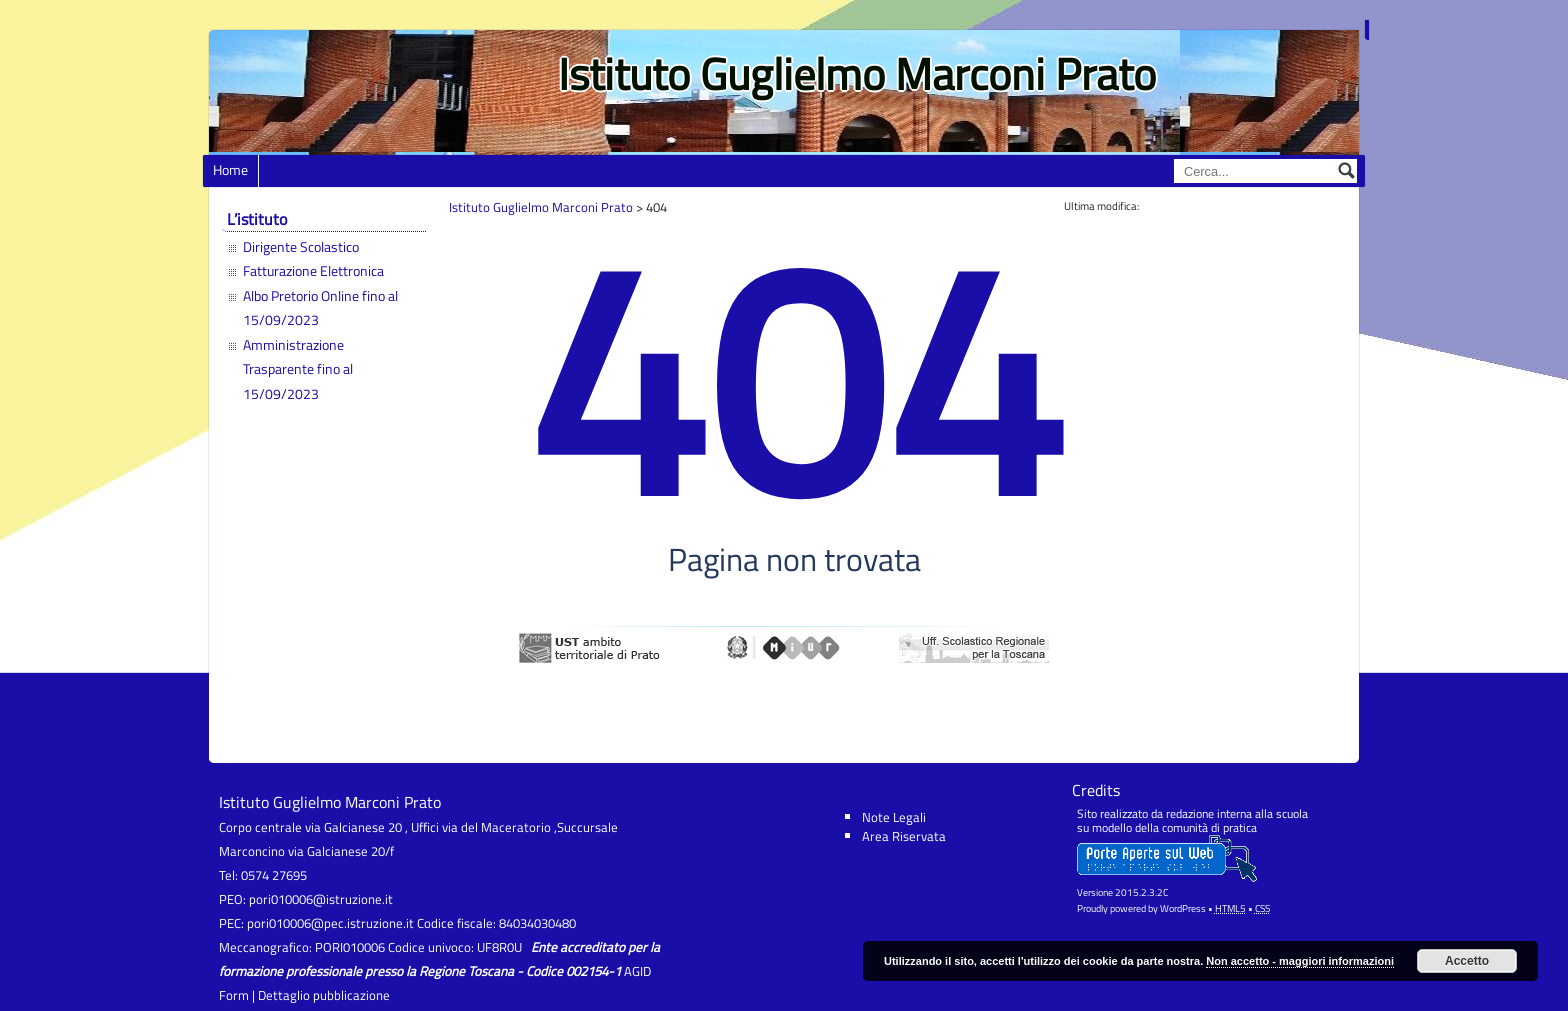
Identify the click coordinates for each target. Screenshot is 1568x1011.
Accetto (1467, 961)
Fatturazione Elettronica (313, 271)
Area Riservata (904, 836)
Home (230, 170)
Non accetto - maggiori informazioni (1300, 961)
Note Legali (894, 817)
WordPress (1183, 908)
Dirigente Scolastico (301, 247)
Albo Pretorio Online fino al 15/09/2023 (320, 308)
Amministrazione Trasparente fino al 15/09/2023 (298, 369)
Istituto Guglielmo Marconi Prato (857, 73)
